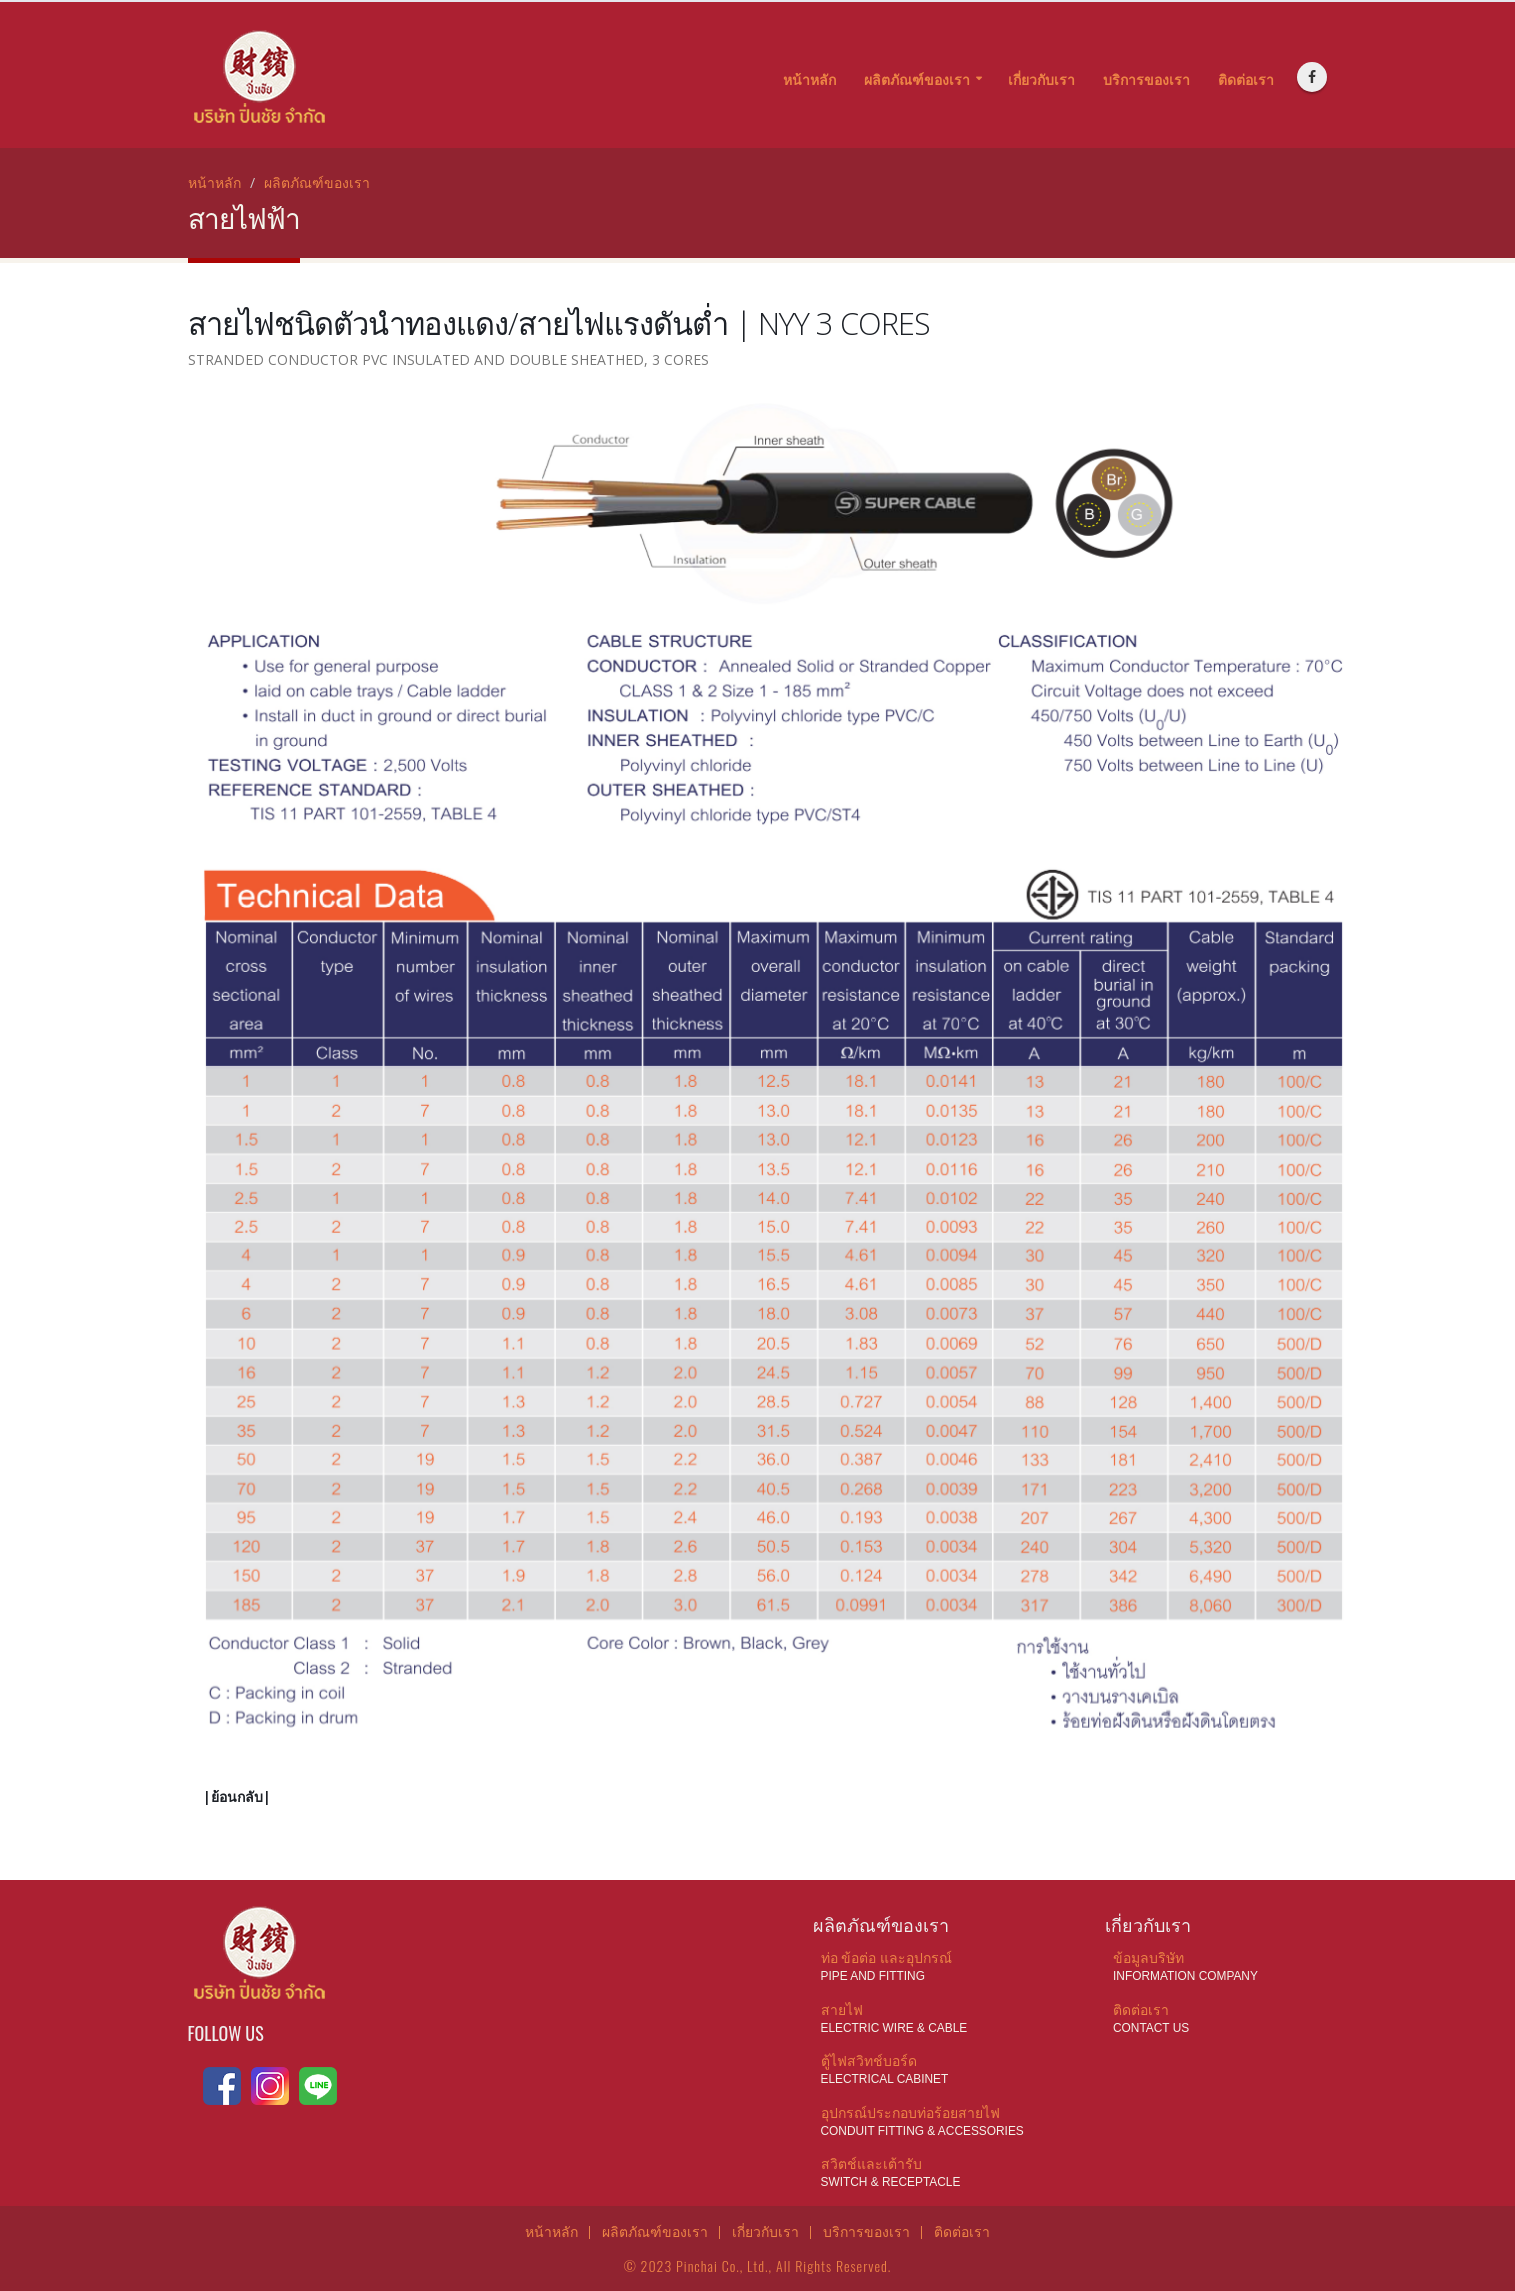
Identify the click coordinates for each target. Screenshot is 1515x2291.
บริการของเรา (1146, 79)
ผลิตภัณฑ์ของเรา (917, 79)
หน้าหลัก (809, 79)
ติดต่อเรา (1246, 79)
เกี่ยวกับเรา (1041, 79)
